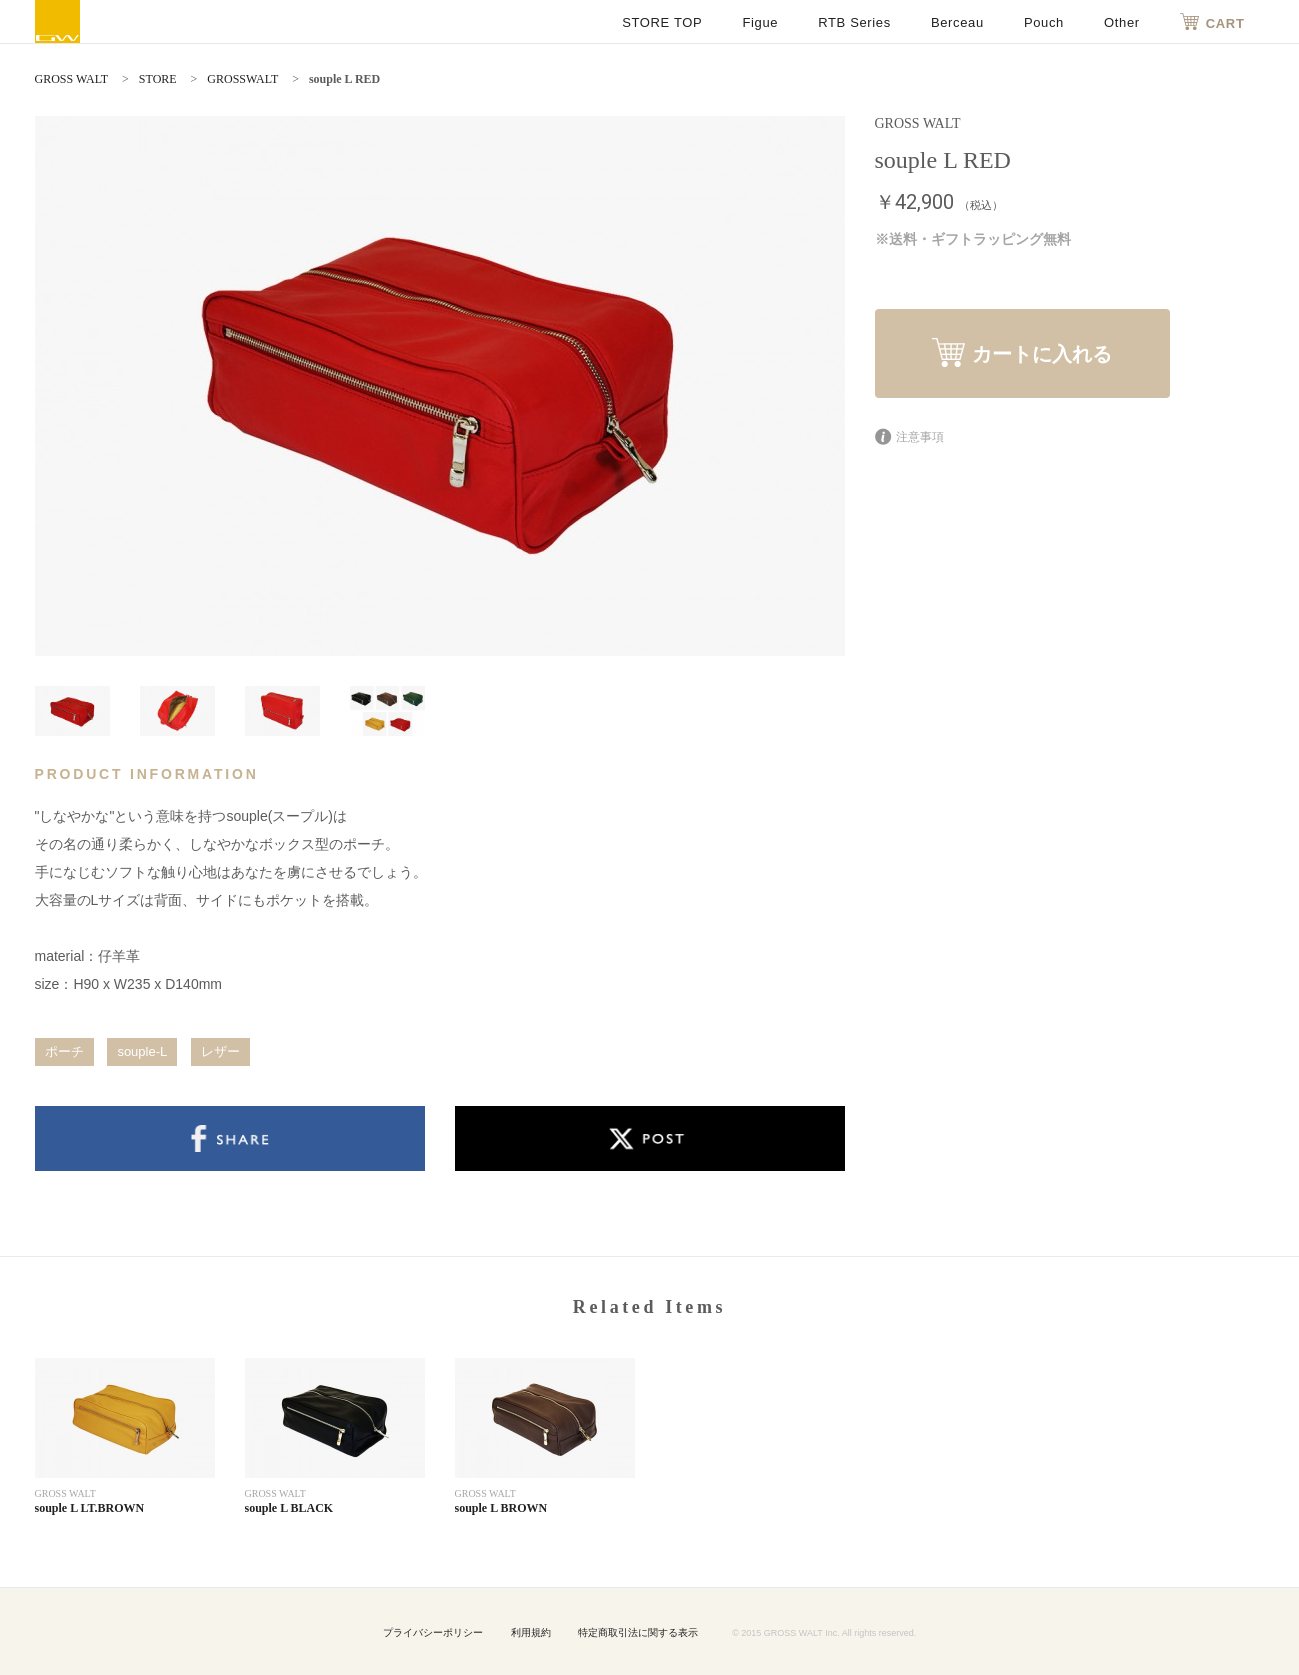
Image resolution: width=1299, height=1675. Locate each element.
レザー (220, 1051)
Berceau (957, 22)
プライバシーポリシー (433, 1632)
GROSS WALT (57, 21)
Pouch (1044, 22)
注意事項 (909, 437)
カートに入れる (1022, 352)
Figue (760, 22)
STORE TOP (662, 22)
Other (1122, 22)
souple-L (142, 1051)
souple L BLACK (289, 1508)
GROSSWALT (242, 79)
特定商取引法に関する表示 (638, 1632)
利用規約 (531, 1632)
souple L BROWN (501, 1508)
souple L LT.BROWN (90, 1508)
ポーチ (64, 1051)
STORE (158, 79)
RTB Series (854, 22)
